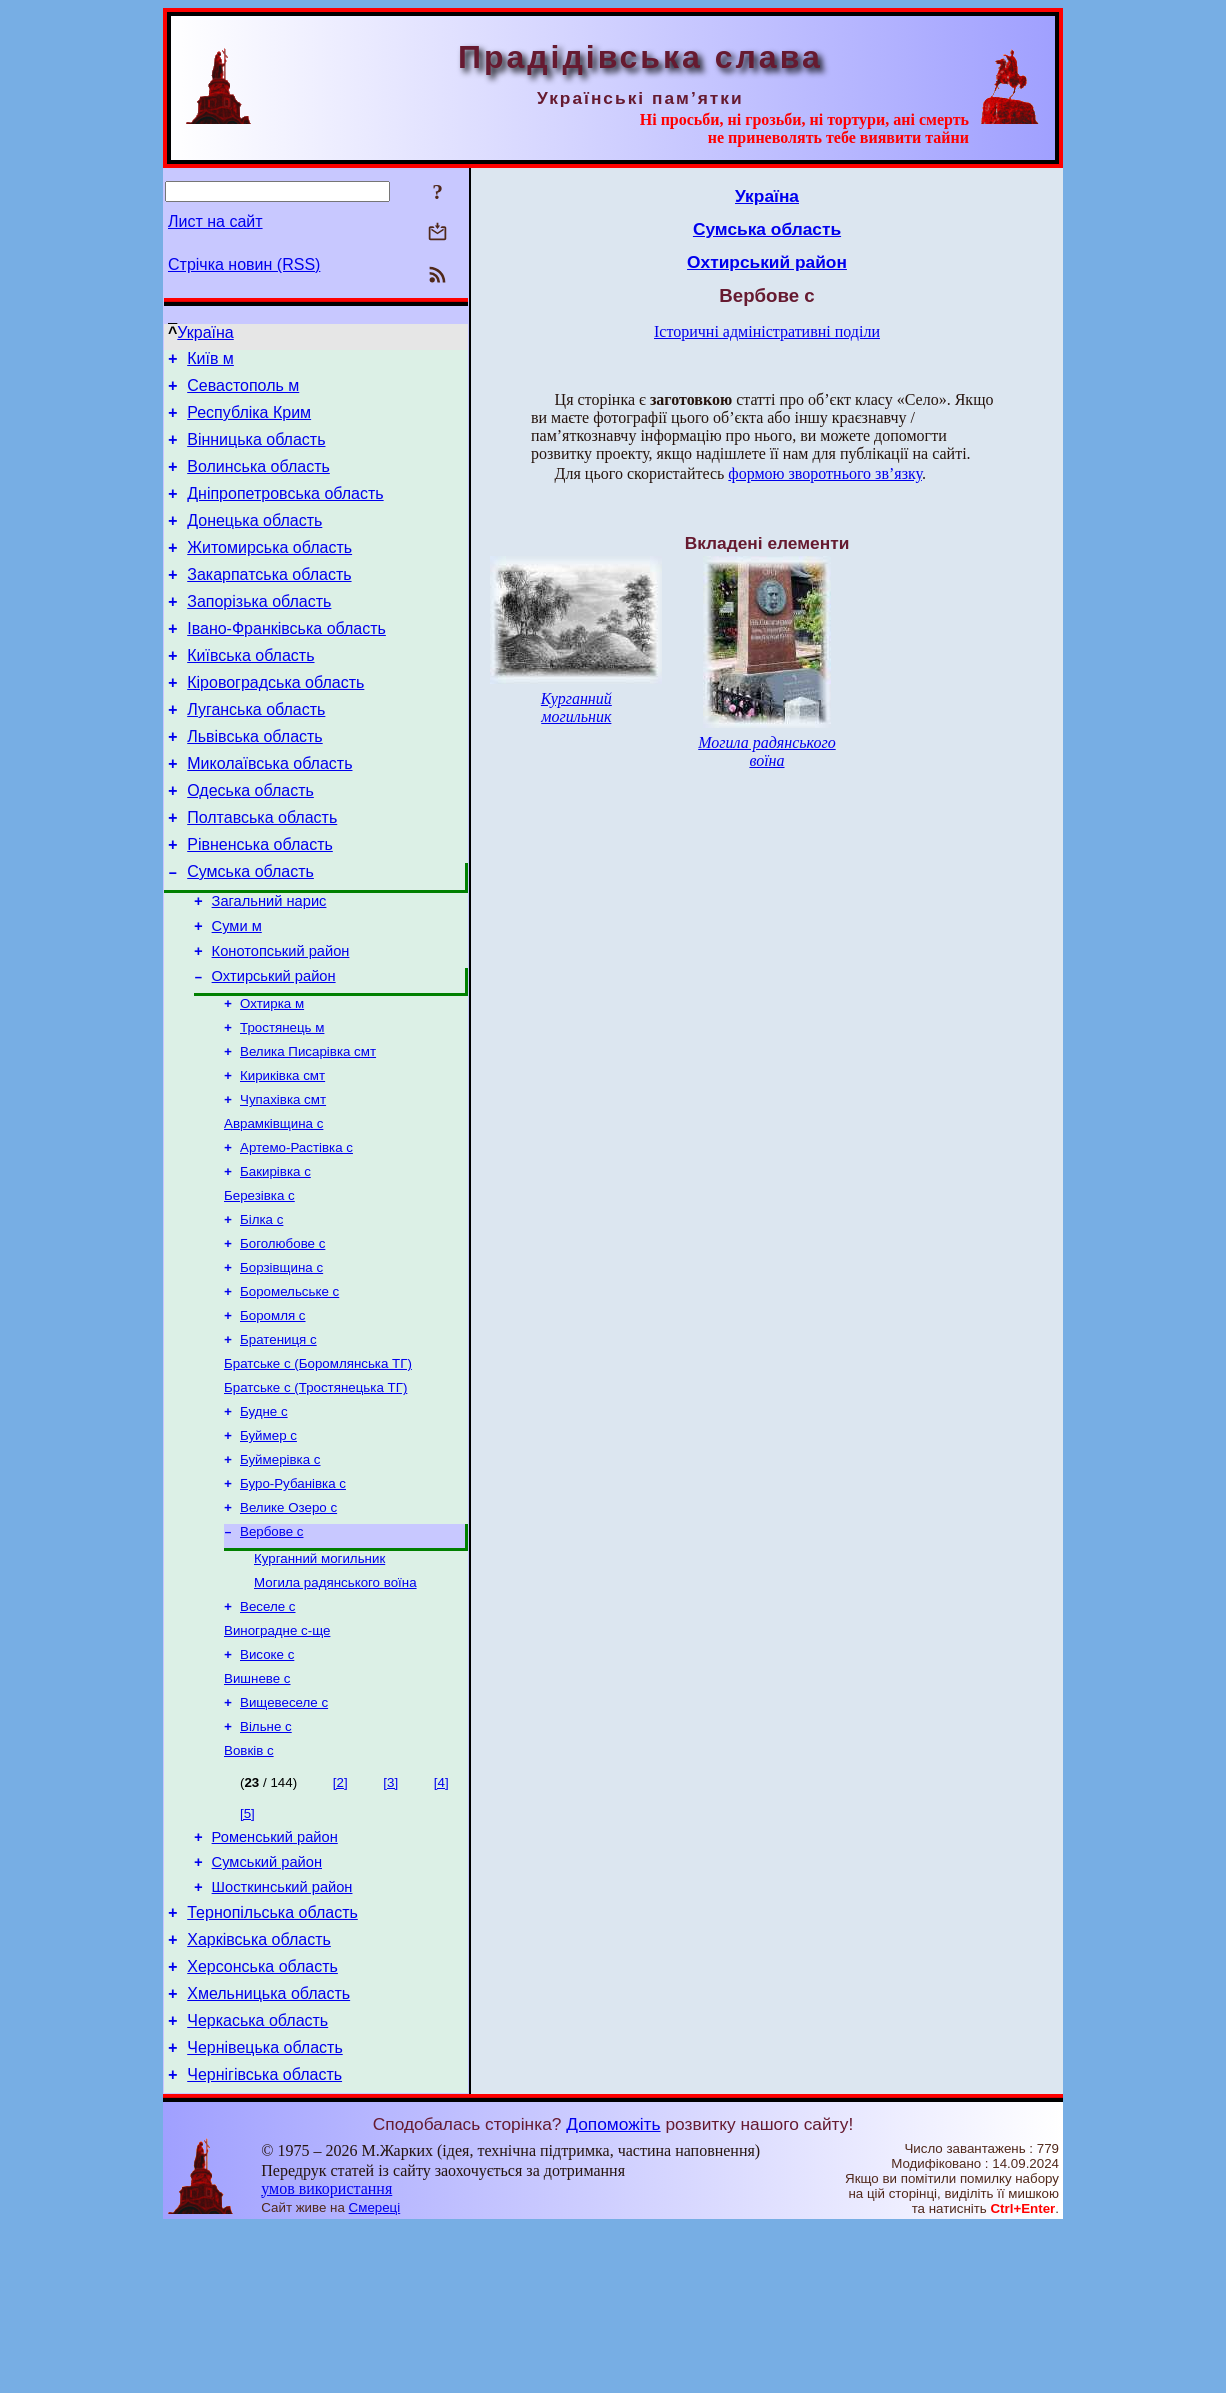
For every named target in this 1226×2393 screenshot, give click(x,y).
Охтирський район (274, 1048)
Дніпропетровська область (285, 511)
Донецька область (254, 541)
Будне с (264, 1519)
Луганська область (256, 751)
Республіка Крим (249, 421)
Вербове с (271, 1649)
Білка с (261, 1311)
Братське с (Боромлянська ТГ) (318, 1467)
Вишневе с (257, 1808)
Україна (205, 332)
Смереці (375, 2373)
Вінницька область (256, 451)
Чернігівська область (264, 2240)
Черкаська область (257, 2180)
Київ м (210, 361)
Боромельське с (289, 1389)
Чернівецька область (265, 2210)
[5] (247, 1949)
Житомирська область (269, 571)
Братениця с (278, 1441)
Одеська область (250, 841)
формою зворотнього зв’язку (825, 473)
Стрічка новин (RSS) (244, 264)
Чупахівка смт (283, 1181)
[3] (390, 1918)
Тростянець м (282, 1103)
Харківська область (259, 2090)
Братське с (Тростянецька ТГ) (315, 1493)
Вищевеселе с (284, 1834)
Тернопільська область (272, 2060)
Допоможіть (613, 2290)
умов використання (326, 2354)
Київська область (250, 691)
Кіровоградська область (275, 721)
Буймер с (268, 1545)
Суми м (237, 992)
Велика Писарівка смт (308, 1129)
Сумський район (267, 2004)
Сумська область (250, 931)
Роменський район (275, 1976)
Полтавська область (262, 871)
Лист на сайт (215, 221)
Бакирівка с (275, 1259)
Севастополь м (243, 391)
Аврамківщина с (273, 1207)
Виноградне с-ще (277, 1756)
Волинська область (258, 481)
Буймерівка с (280, 1571)
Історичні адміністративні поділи (767, 331)
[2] (340, 1918)
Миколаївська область (269, 811)
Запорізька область (259, 631)
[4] (441, 1918)
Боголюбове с (282, 1337)
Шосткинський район (282, 2032)
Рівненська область (260, 901)
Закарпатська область (269, 601)
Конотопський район (281, 1020)
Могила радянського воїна (335, 1704)
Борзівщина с (281, 1363)
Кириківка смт (282, 1155)
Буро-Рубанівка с (293, 1597)
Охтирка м (272, 1077)
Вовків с (249, 1886)
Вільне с (266, 1860)
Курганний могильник (319, 1678)
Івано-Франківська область (286, 661)
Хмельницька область (268, 2150)
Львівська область (254, 781)
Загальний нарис (269, 964)
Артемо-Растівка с (296, 1233)
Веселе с (268, 1730)
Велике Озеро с (288, 1623)
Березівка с (259, 1285)
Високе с (267, 1782)
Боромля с (273, 1415)
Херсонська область (262, 2120)
